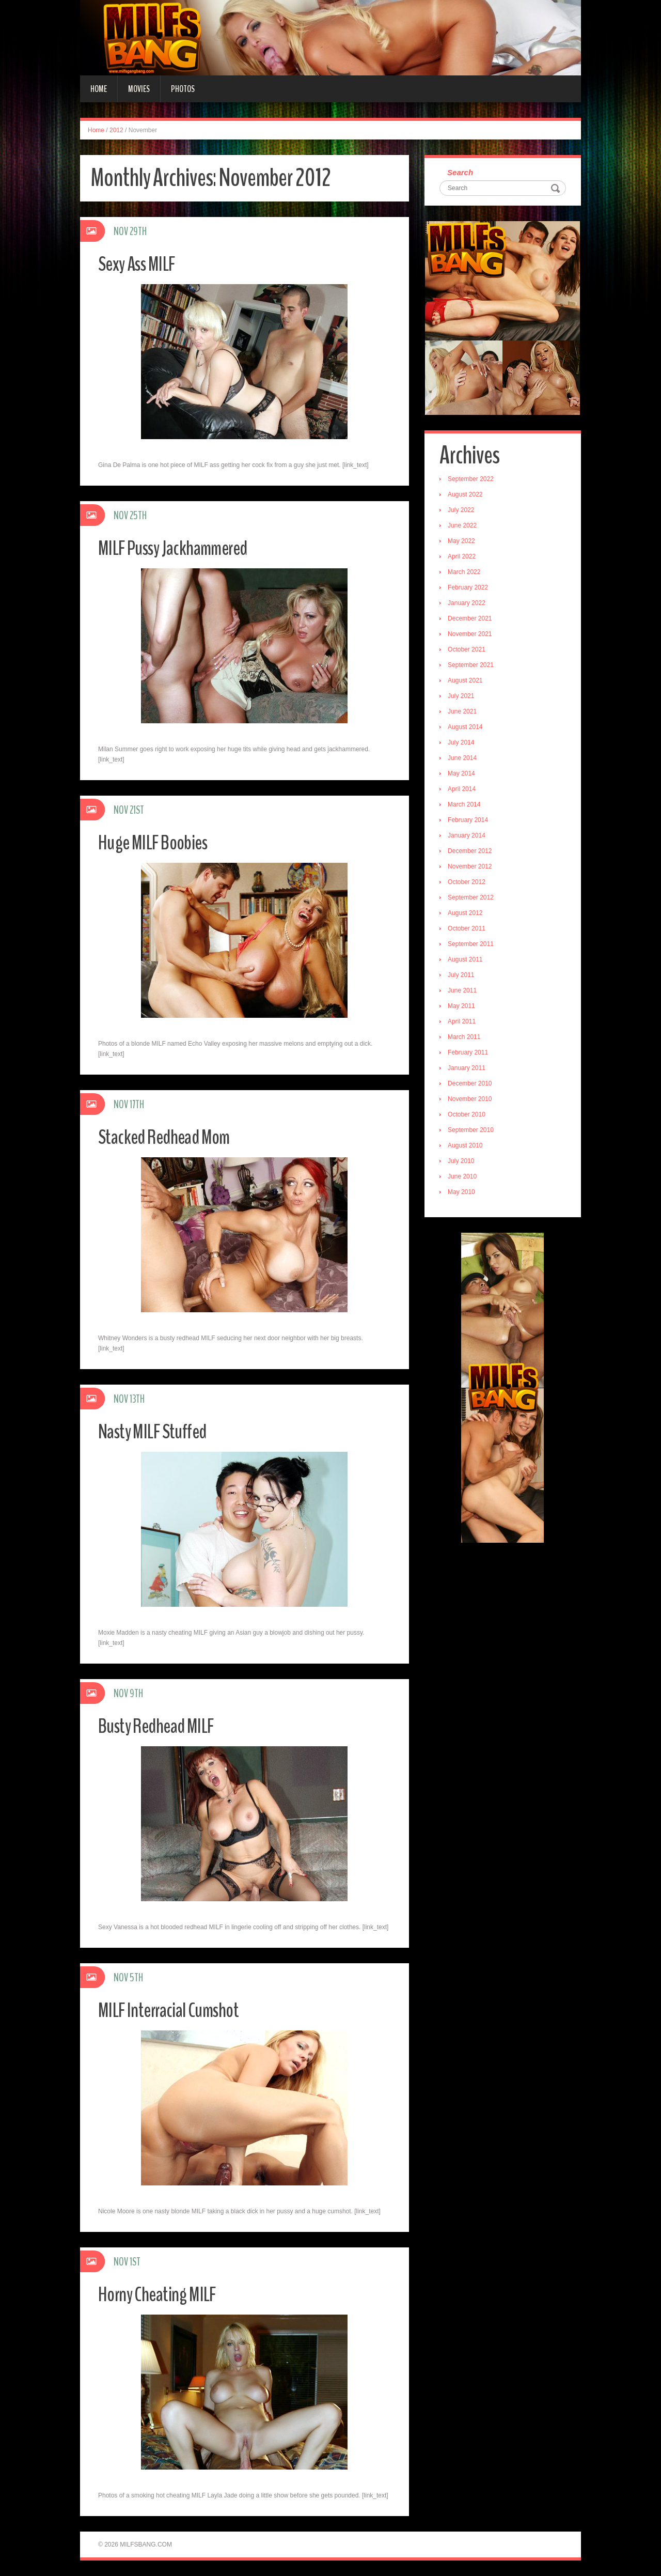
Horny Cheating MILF (165, 2293)
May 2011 (464, 1008)
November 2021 (473, 636)
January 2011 (470, 1070)
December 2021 (473, 621)
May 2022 (464, 543)
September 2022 (474, 481)
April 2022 (465, 559)
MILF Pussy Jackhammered (184, 547)
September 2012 (474, 900)
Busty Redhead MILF (165, 1725)
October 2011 (470, 931)
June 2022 (465, 528)
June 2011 (465, 993)
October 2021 (470, 652)
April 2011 (465, 1024)
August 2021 (468, 683)
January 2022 (470, 605)
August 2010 (468, 1148)
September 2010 (474, 1132)
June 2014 (465, 760)
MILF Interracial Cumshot (178, 2009)
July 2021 (464, 698)
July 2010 (464, 1163)
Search (463, 173)
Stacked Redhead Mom (173, 1136)
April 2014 (465, 791)
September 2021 (474, 667)
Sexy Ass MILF (142, 263)
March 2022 (467, 574)
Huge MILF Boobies (160, 842)
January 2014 (470, 838)
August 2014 (468, 729)
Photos (183, 89)
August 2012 (468, 915)
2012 (116, 130)
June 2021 (465, 714)
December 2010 (473, 1086)
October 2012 (470, 884)
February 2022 (471, 590)
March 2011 (467, 1039)
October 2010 (470, 1117)
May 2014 (464, 776)
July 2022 (464, 512)
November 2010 (473, 1101)
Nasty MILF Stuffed (160, 1431)
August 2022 (468, 497)
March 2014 (467, 807)
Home (98, 89)
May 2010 (464, 1194)
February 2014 (471, 822)
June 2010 (465, 1179)
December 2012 (473, 853)
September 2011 (474, 946)
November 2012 (473, 869)
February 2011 (471, 1055)
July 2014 (464, 745)
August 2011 (468, 962)
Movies (139, 89)
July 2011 (464, 977)
